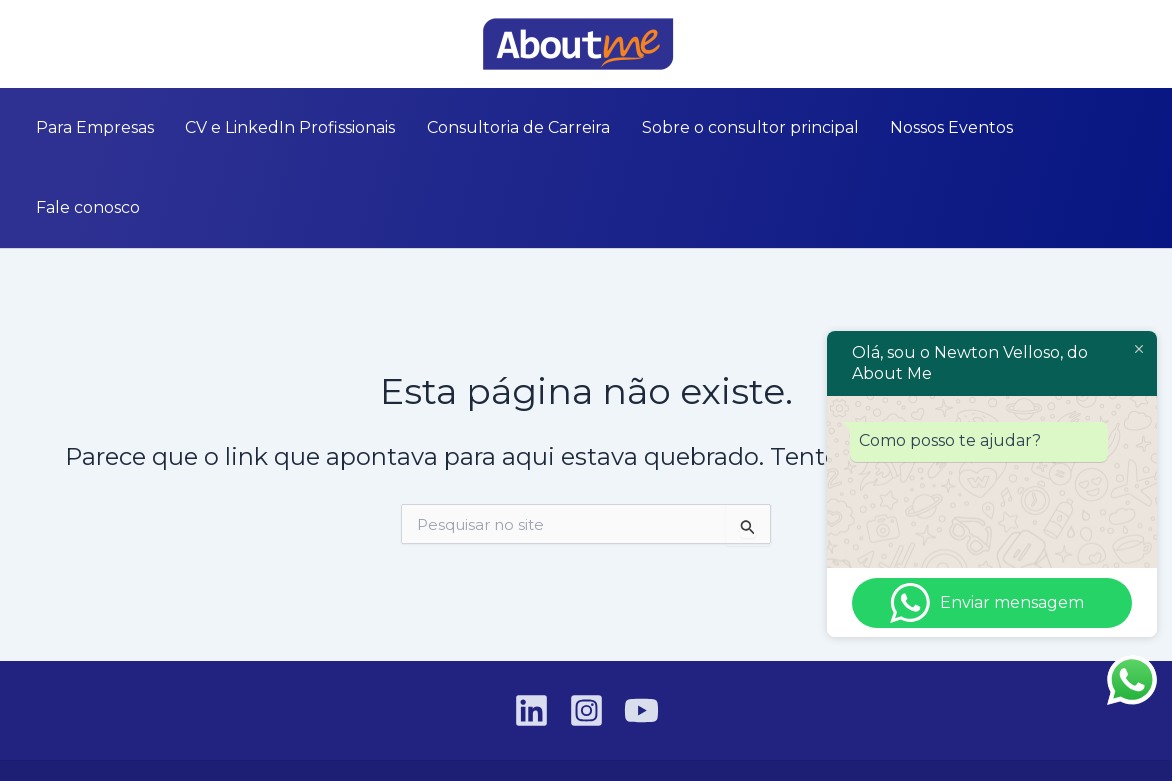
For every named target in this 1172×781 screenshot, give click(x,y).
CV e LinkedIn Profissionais (302, 127)
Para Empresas (118, 127)
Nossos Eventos (928, 127)
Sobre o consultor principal (738, 127)
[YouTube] (89, 45)
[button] (1143, 44)
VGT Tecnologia (988, 731)
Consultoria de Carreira (518, 127)
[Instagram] (59, 45)
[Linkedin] (29, 45)
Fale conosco (1062, 127)
